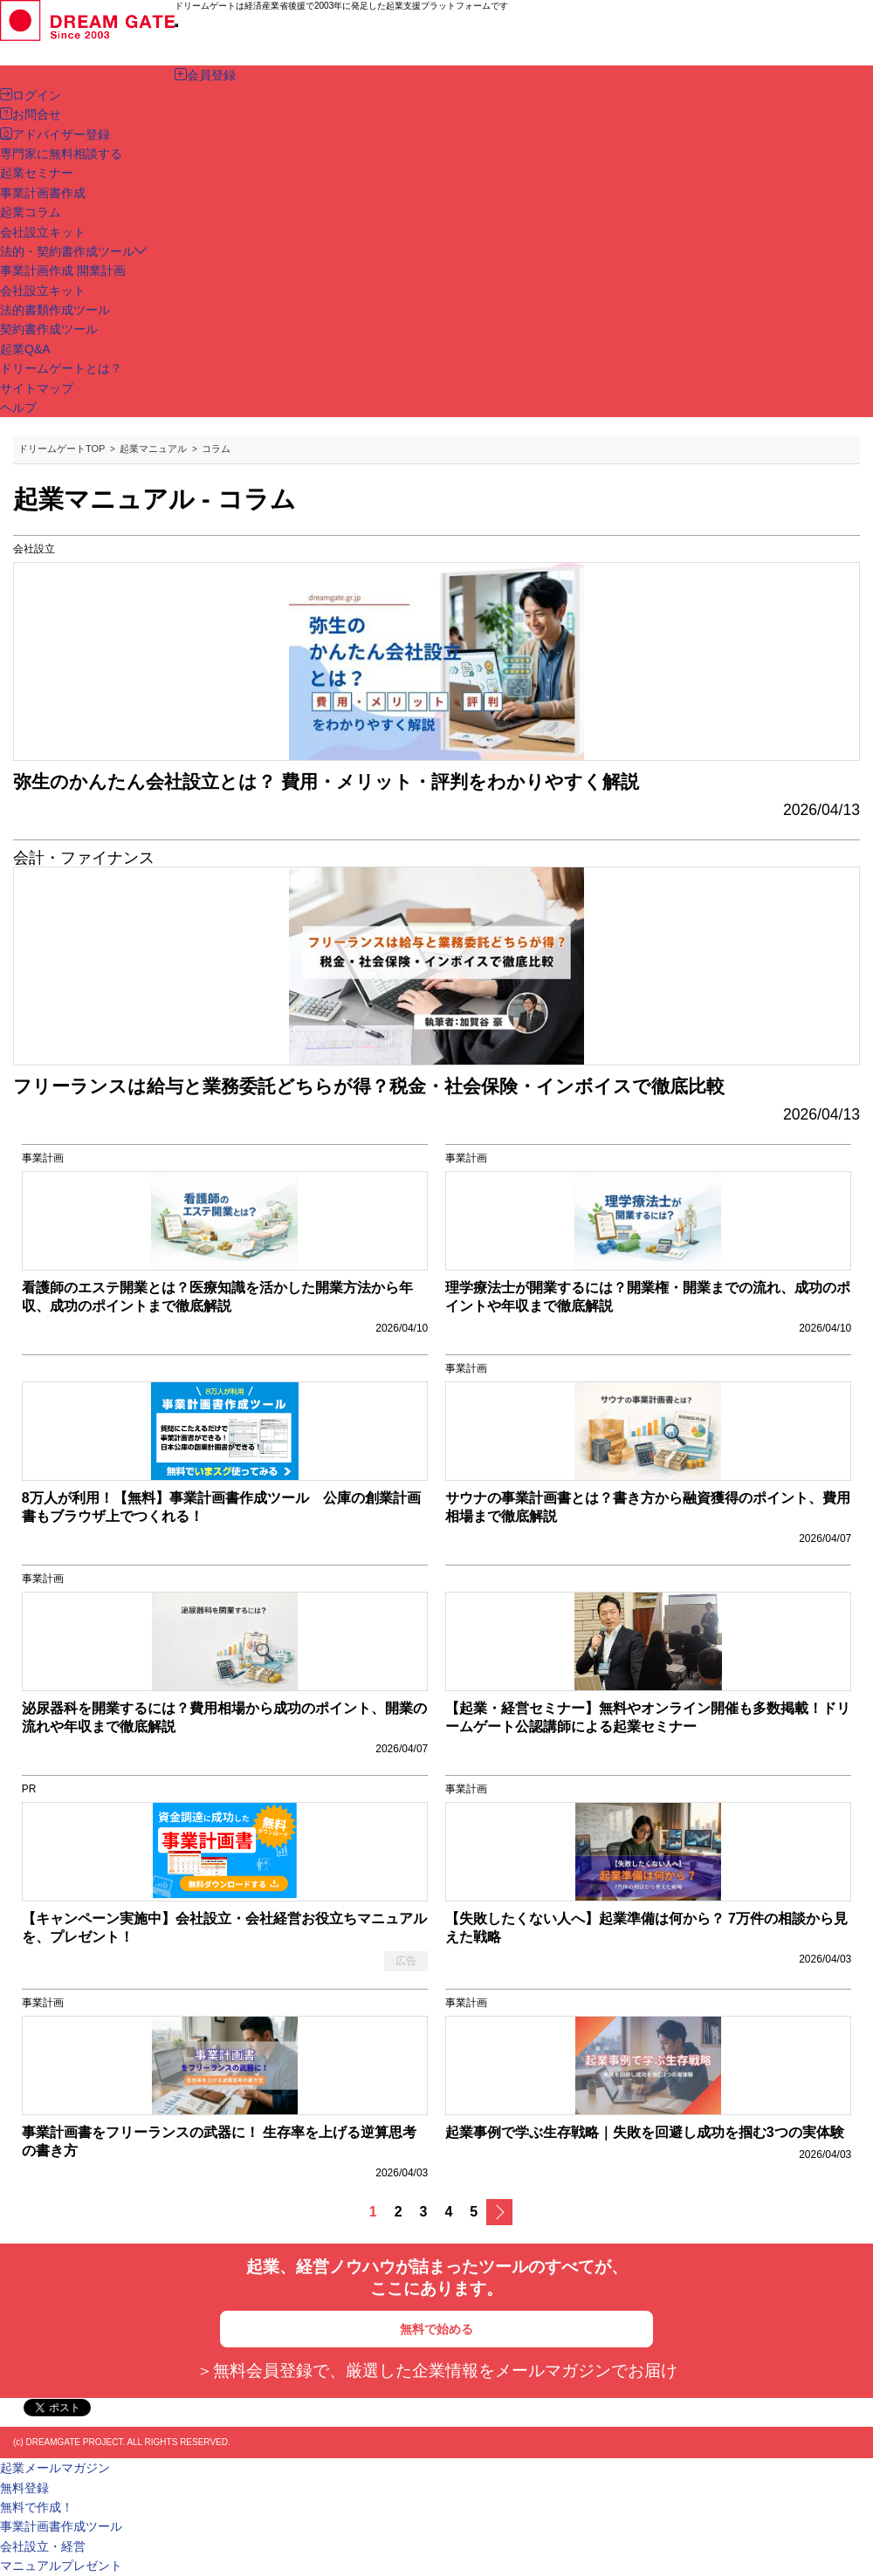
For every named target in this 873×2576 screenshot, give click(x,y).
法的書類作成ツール (55, 310)
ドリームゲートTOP (61, 448)
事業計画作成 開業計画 (63, 270)
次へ (499, 2212)
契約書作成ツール (49, 329)
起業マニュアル (153, 448)
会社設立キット (43, 291)
